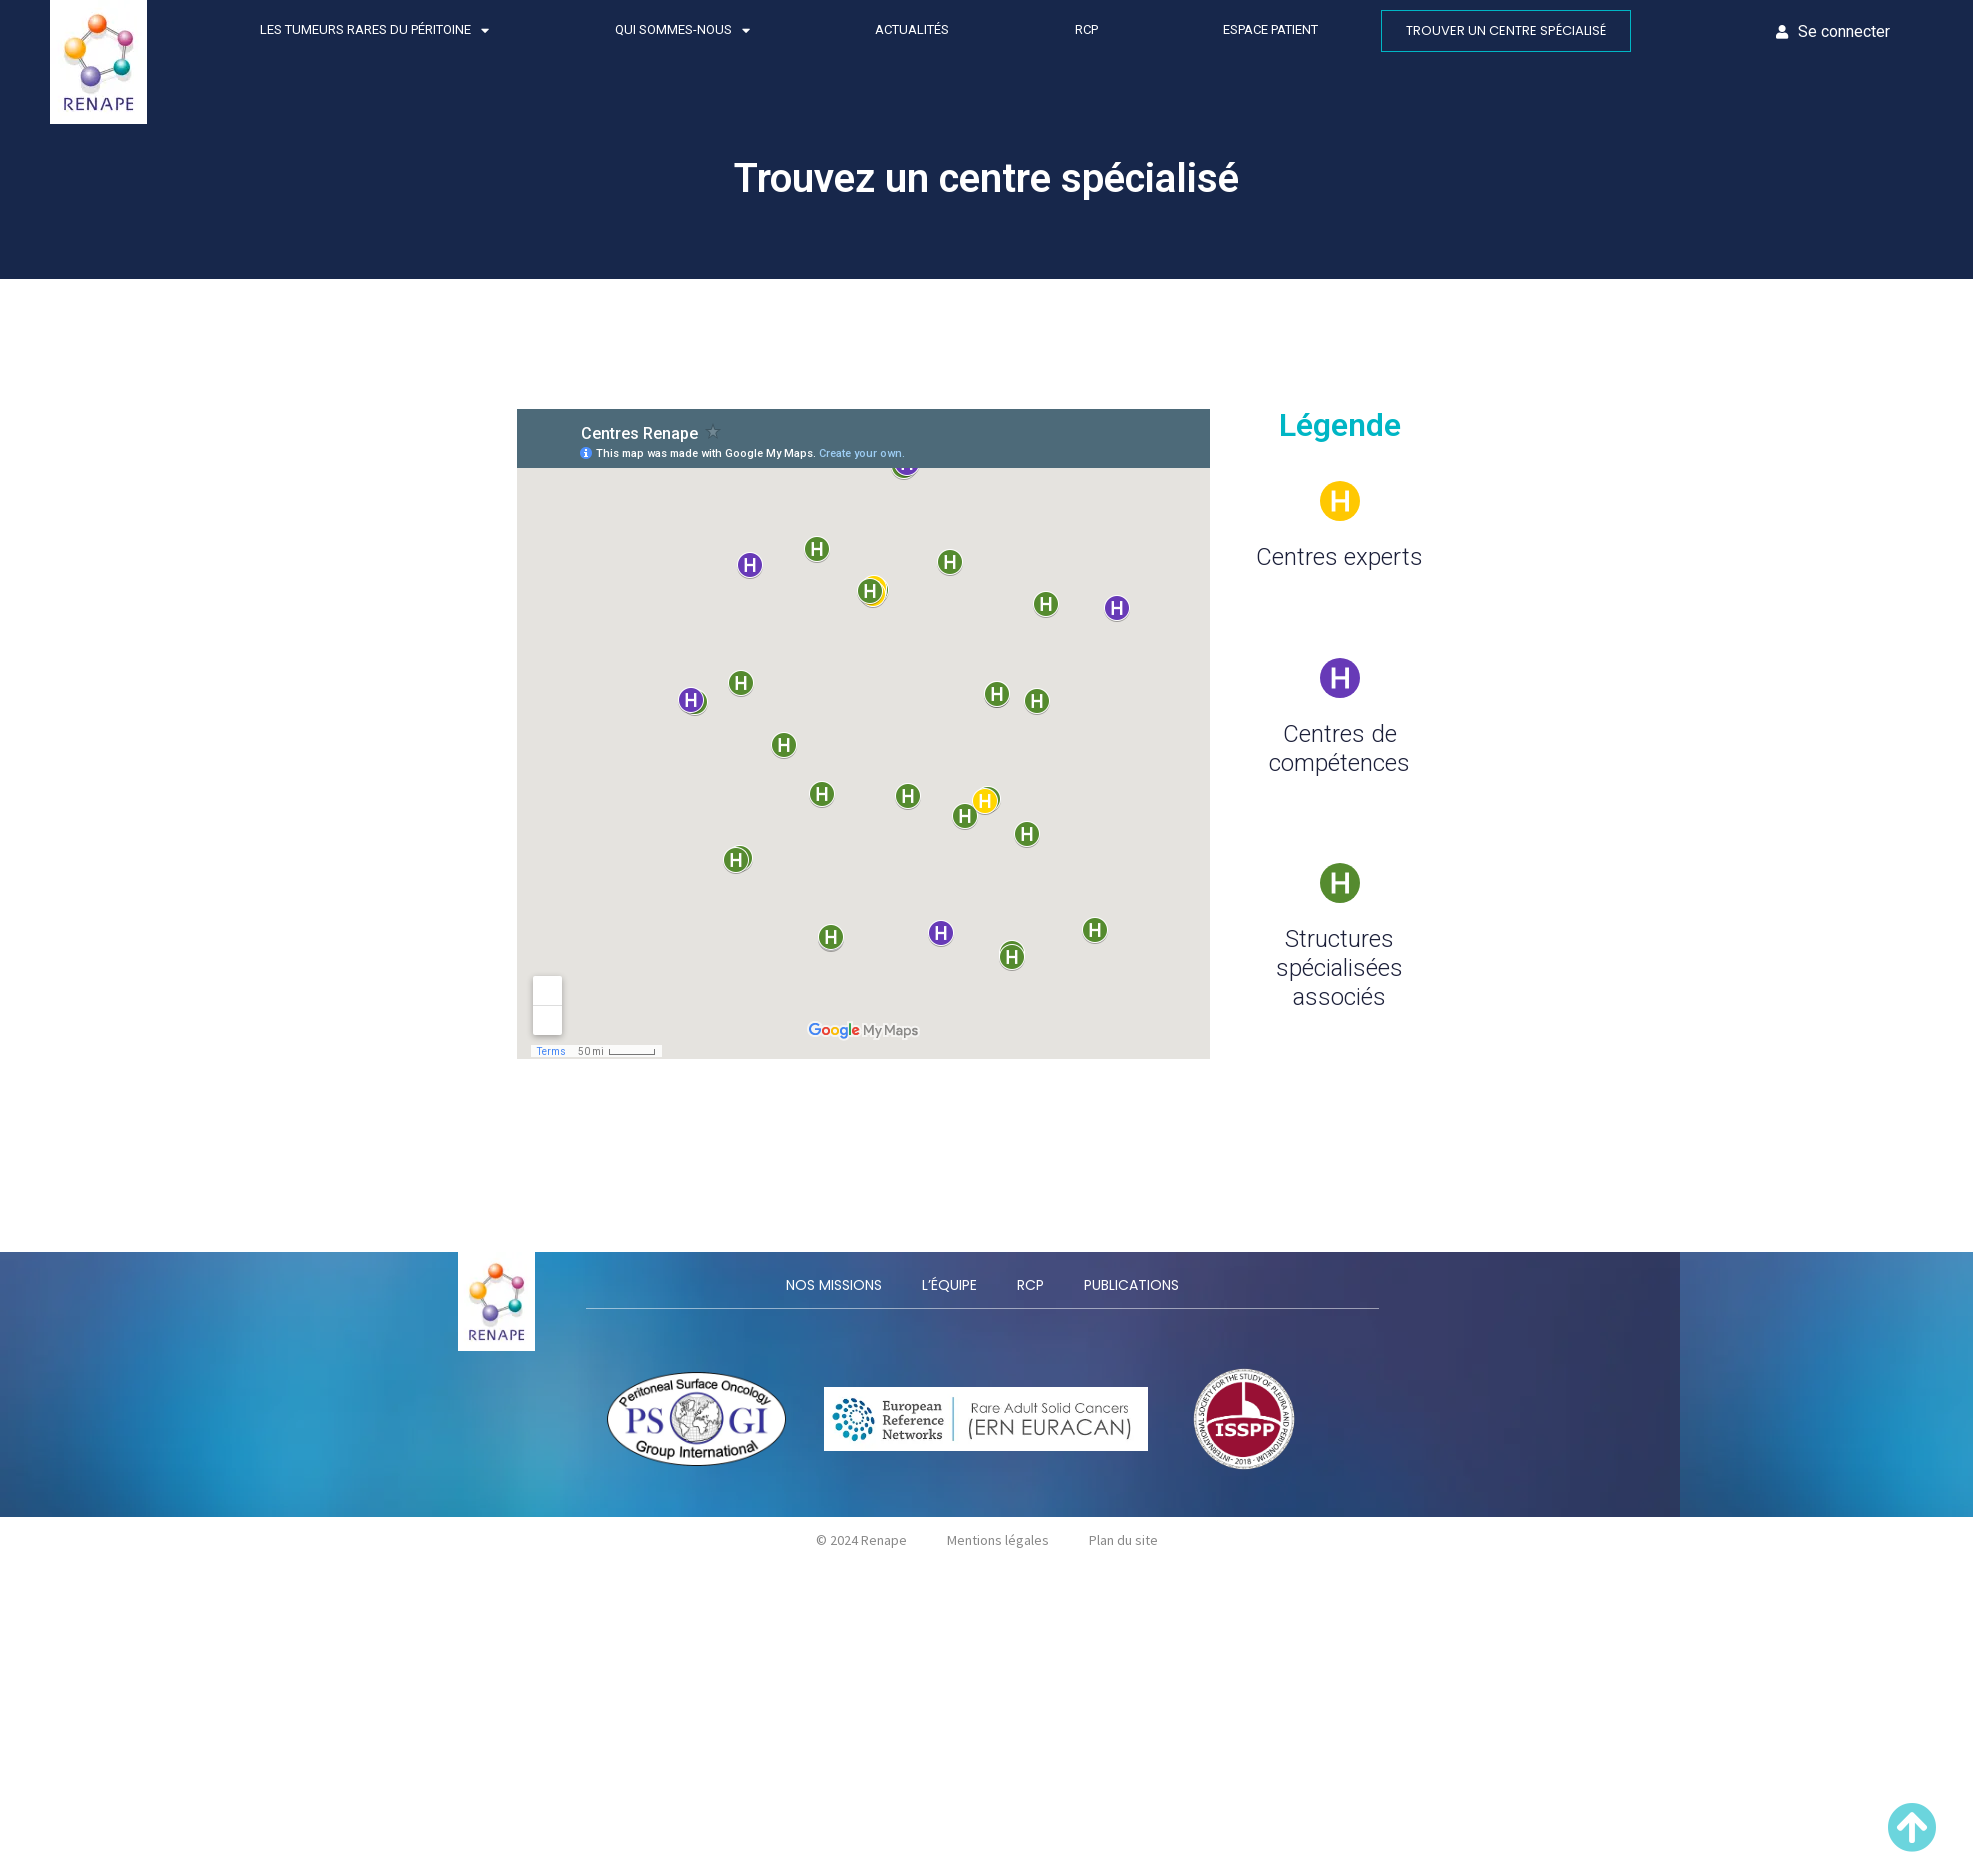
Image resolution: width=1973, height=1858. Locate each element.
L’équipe (949, 1285)
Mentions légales (998, 1540)
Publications (1131, 1285)
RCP (1086, 29)
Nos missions (834, 1285)
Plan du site (1123, 1540)
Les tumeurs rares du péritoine (374, 30)
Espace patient (1270, 29)
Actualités (912, 29)
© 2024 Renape (861, 1540)
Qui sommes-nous (682, 30)
